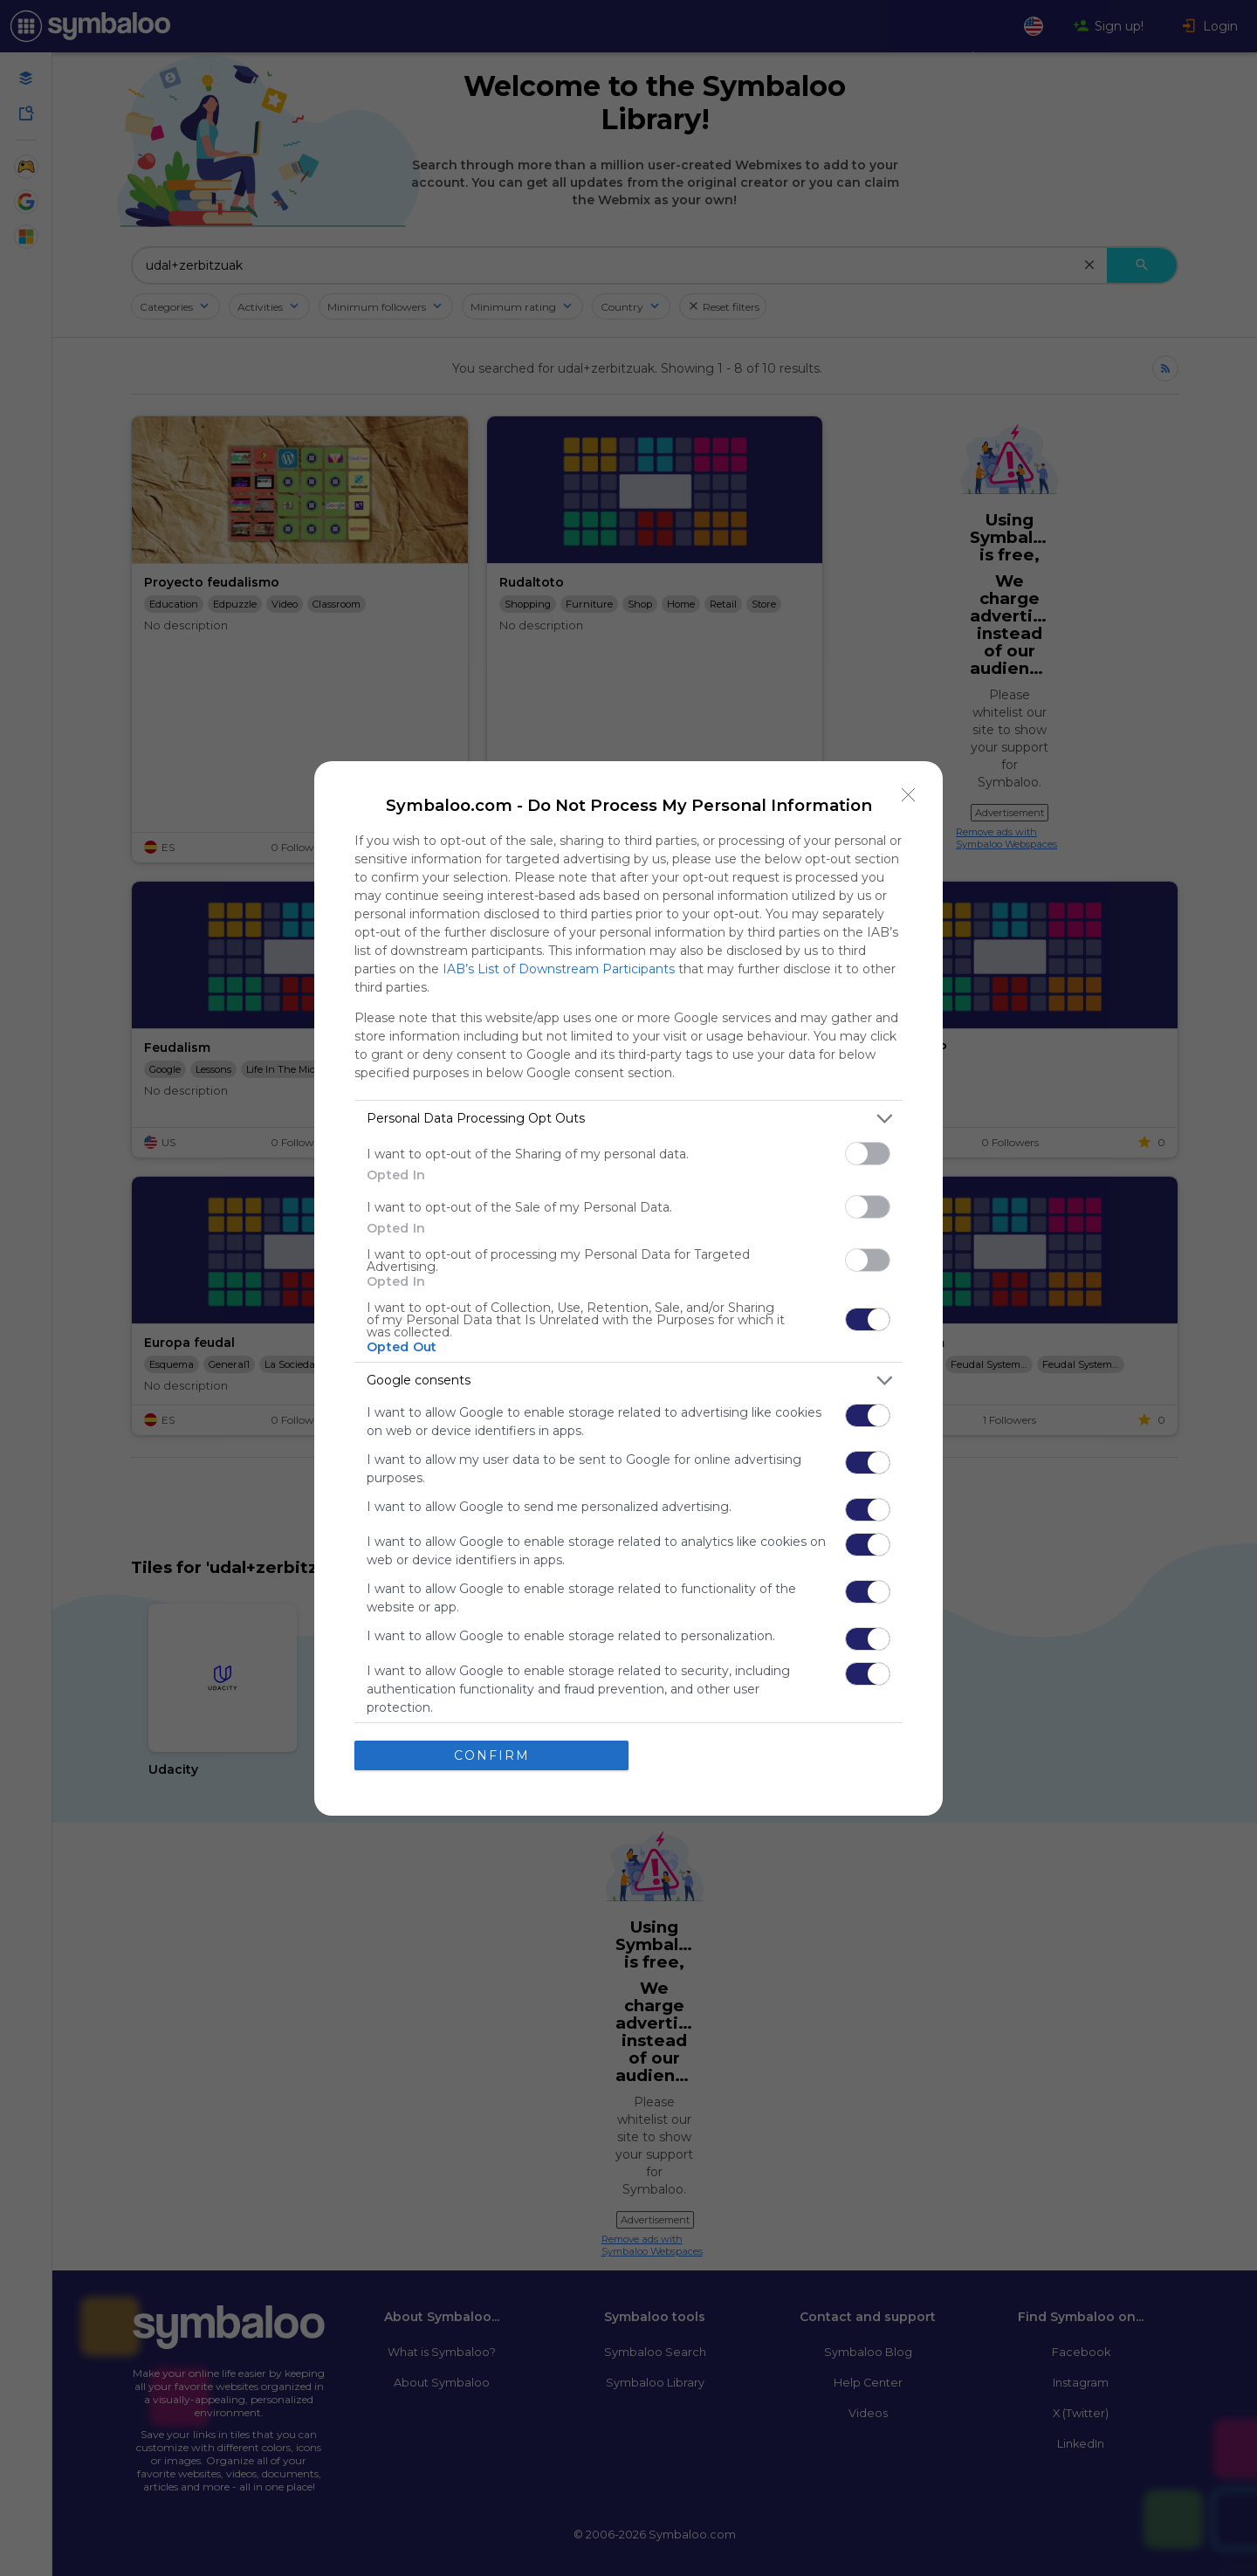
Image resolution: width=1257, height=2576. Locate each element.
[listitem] (628, 1119)
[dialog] (628, 1288)
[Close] (908, 795)
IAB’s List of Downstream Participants (559, 969)
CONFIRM (492, 1755)
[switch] (867, 1153)
